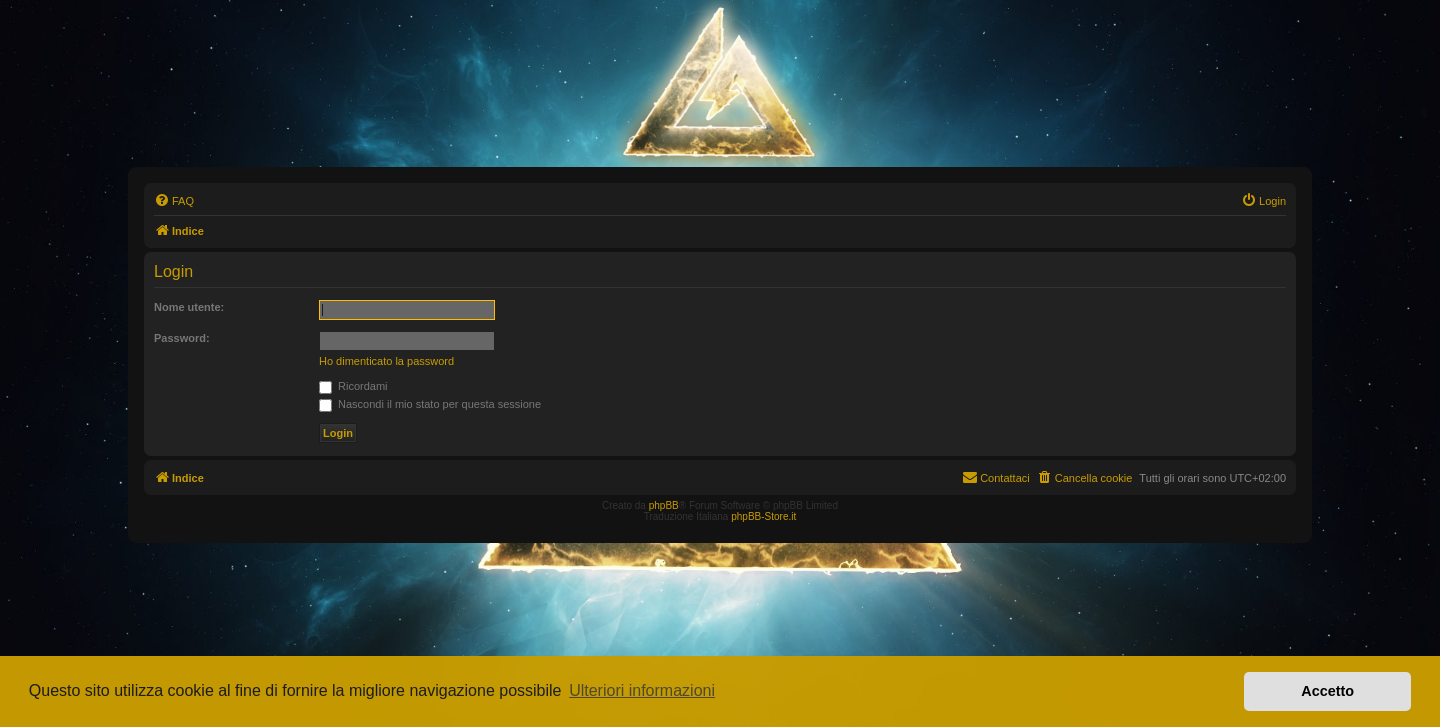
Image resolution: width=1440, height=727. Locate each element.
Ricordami (353, 386)
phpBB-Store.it (763, 516)
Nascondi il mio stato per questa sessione (430, 404)
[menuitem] (174, 201)
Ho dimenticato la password (386, 361)
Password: (182, 338)
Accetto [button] (1327, 691)
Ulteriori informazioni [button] (642, 690)
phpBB (664, 505)
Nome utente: (189, 307)
